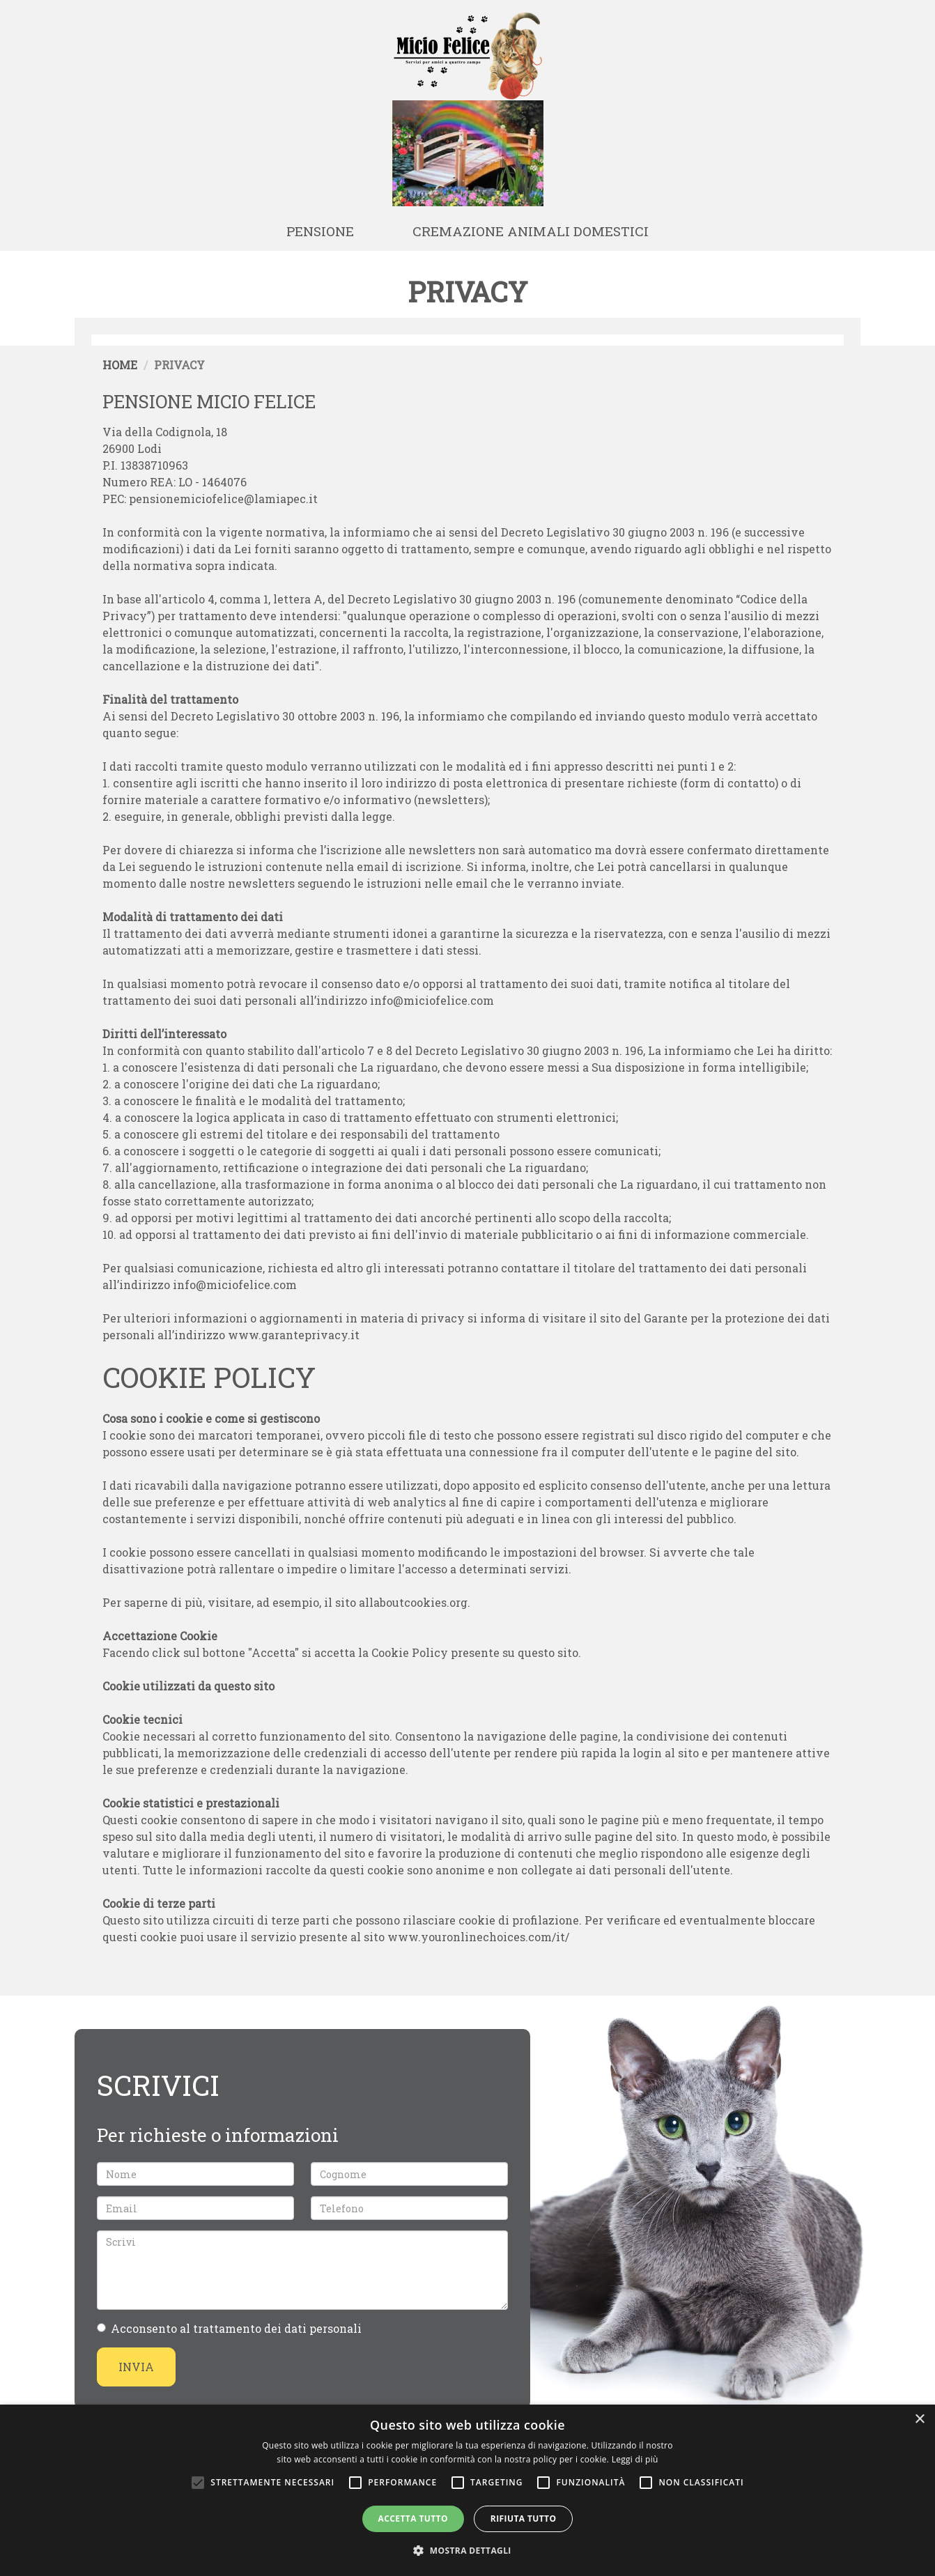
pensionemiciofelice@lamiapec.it (223, 498)
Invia (136, 2366)
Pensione (320, 231)
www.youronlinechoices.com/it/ (478, 1936)
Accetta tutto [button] (413, 2518)
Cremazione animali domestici (530, 231)
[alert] (467, 2490)
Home (119, 364)
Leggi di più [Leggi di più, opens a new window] (635, 2459)
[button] (467, 2551)
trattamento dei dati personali (277, 2328)
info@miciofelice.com (432, 1000)
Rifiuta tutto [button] (523, 2518)
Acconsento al (229, 2328)
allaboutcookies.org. (414, 1602)
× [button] (919, 2419)
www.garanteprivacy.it (294, 1334)
